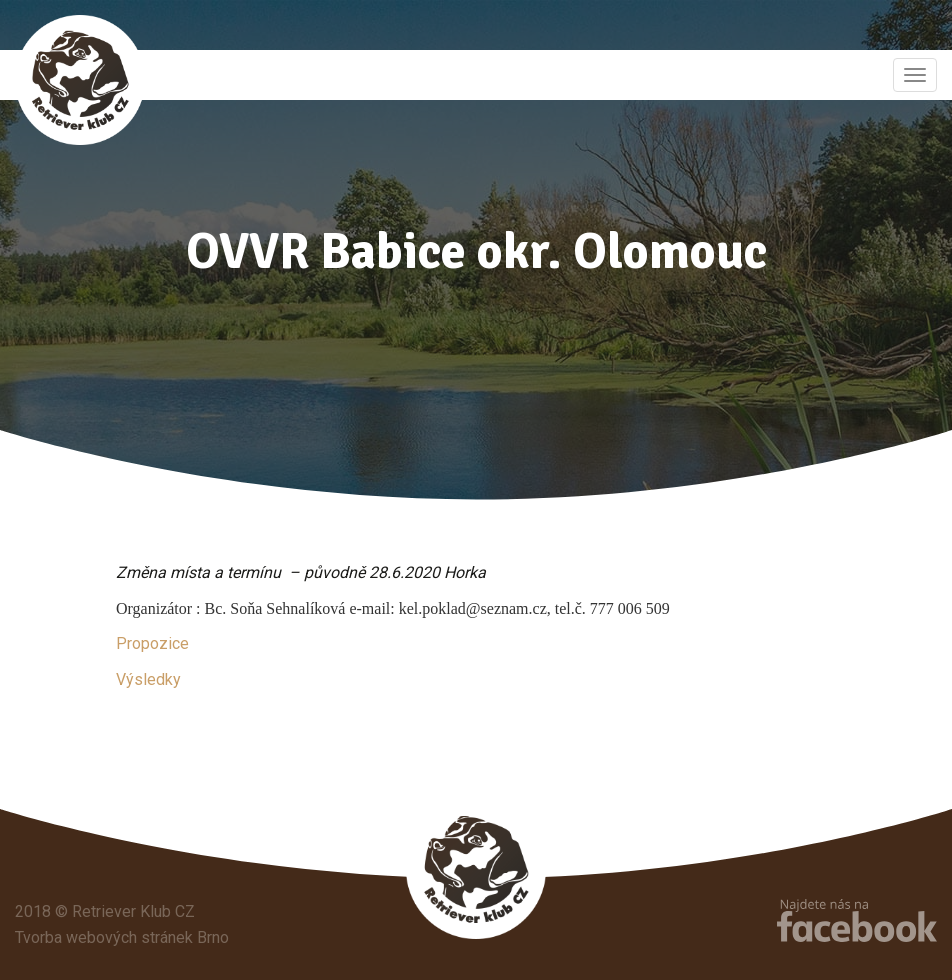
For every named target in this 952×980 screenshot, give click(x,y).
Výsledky (148, 679)
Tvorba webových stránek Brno (122, 937)
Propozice (152, 643)
